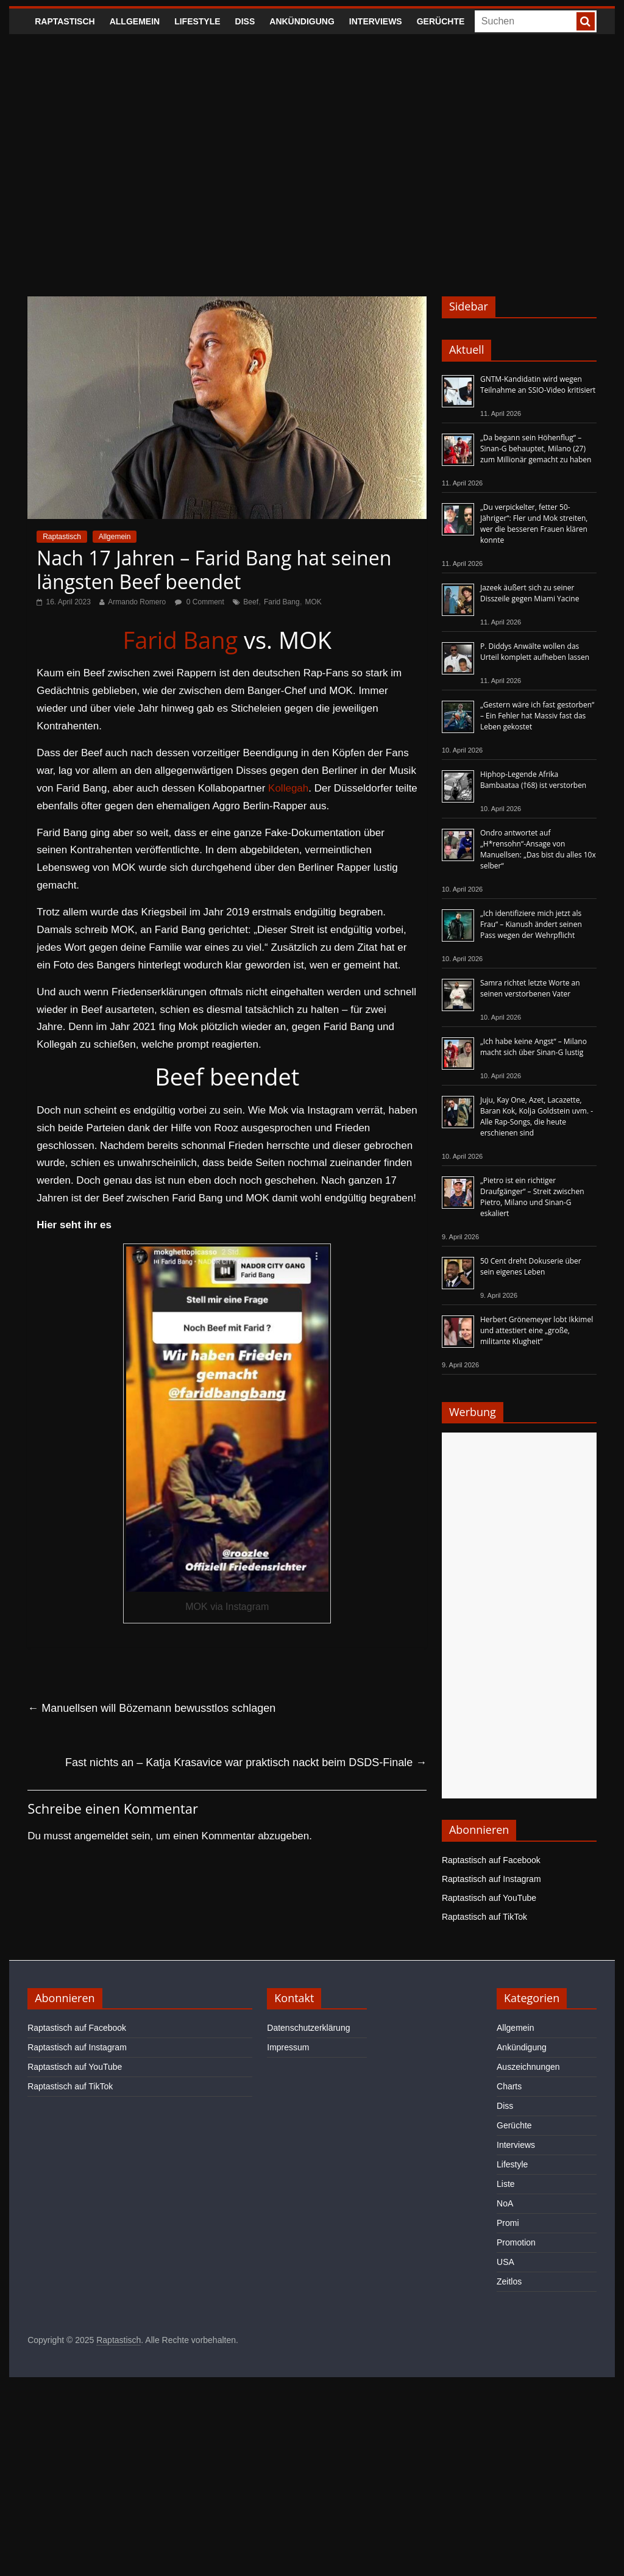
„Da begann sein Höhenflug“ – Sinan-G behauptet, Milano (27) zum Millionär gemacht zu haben (536, 448)
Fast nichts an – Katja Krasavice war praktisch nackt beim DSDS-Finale (246, 1762)
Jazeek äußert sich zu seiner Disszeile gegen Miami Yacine (529, 593)
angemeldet (101, 1836)
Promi (508, 2223)
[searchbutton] (585, 21)
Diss (245, 21)
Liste (506, 2184)
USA (505, 2262)
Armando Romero (137, 602)
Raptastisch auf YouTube (489, 1898)
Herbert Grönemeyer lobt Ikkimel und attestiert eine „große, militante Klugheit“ (536, 1330)
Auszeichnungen (528, 2067)
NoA (505, 2203)
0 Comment (199, 602)
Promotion (516, 2242)
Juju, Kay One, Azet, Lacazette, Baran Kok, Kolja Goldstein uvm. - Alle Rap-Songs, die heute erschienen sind (536, 1116)
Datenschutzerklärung (308, 2028)
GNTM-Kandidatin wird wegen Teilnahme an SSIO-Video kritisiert (537, 384)
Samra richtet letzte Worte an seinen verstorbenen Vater (530, 988)
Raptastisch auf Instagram (491, 1879)
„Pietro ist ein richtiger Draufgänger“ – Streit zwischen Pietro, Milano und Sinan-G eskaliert (532, 1196)
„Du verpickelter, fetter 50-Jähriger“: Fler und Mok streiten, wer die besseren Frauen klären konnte (534, 523)
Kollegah (288, 788)
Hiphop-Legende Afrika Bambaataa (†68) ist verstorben (533, 779)
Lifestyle (197, 21)
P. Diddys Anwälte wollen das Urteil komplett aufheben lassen (534, 651)
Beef (250, 602)
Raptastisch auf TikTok (484, 1917)
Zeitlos (509, 2281)
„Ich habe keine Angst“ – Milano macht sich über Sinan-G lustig (533, 1046)
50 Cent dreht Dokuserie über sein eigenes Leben (530, 1266)
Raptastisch (65, 21)
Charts (509, 2086)
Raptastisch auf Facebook (491, 1860)
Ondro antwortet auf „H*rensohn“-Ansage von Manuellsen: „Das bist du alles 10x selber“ (538, 849)
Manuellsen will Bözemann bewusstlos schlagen (151, 1708)
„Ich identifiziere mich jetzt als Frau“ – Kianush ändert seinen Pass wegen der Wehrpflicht (531, 924)
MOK (313, 602)
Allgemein (135, 21)
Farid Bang (282, 602)
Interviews (375, 21)
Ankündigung (302, 21)
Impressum (288, 2047)
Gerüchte (441, 21)
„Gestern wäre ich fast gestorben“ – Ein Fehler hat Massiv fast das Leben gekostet (537, 715)
